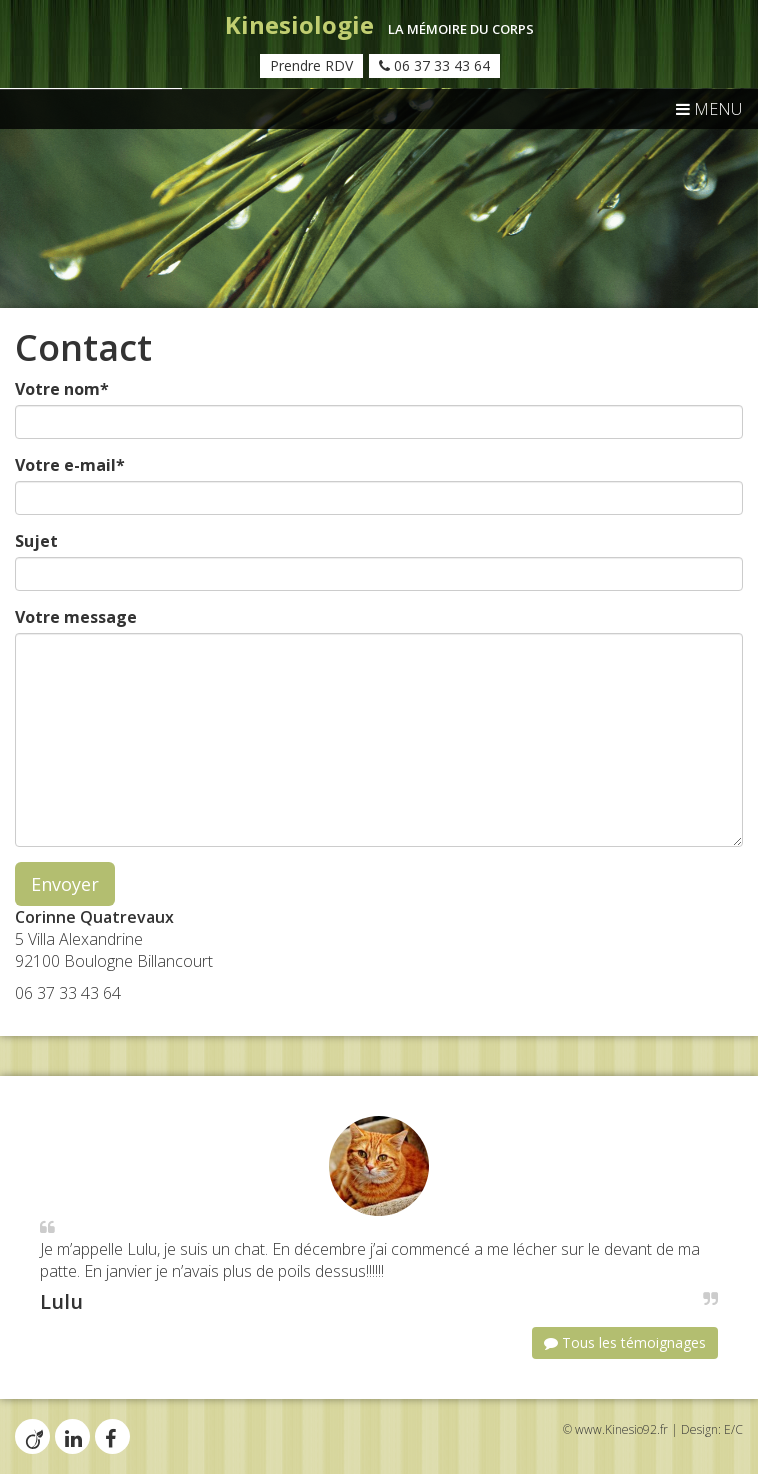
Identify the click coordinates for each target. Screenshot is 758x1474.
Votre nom (62, 389)
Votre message (76, 617)
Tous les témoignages (625, 1342)
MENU (709, 109)
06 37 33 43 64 (434, 65)
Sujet (36, 541)
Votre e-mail (70, 465)
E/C (733, 1429)
